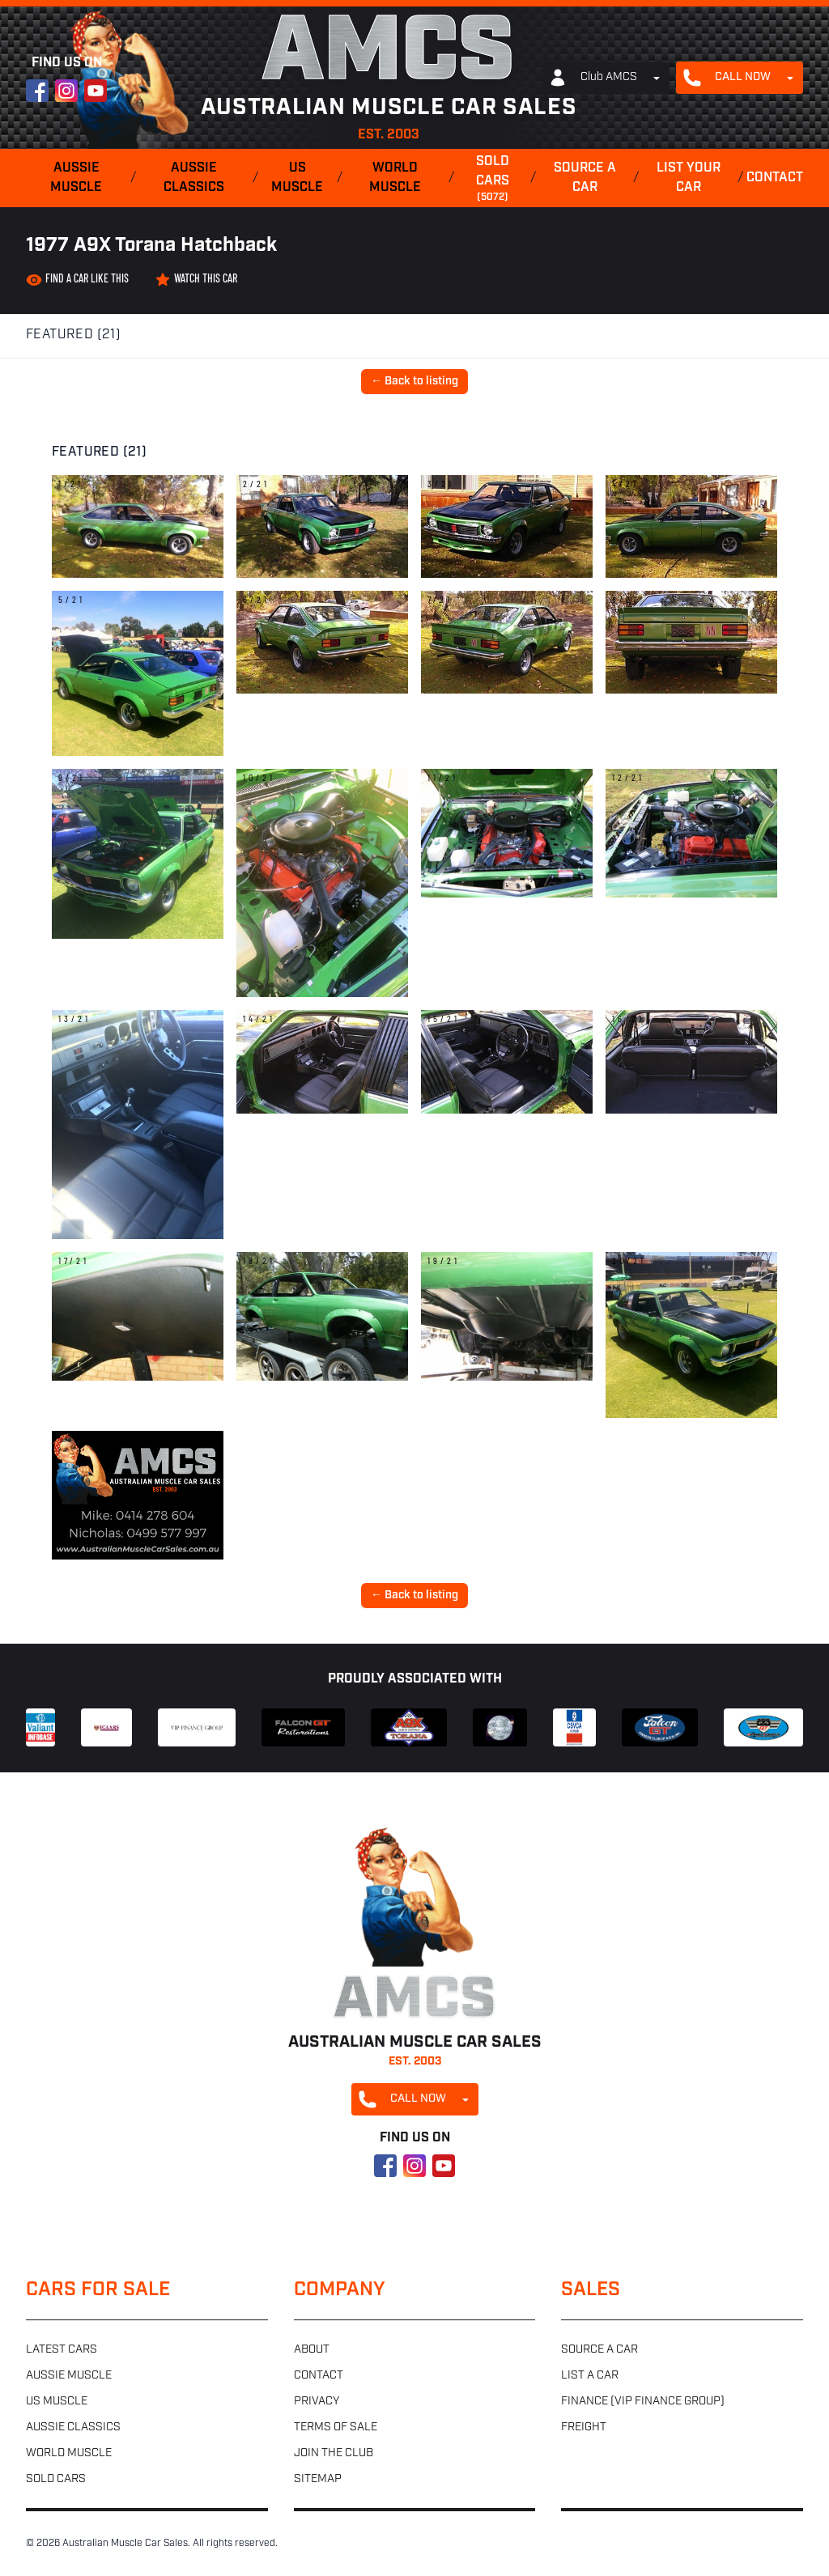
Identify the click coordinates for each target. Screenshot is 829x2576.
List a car (590, 2376)
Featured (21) (73, 335)
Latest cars (61, 2350)
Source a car (585, 178)
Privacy (316, 2402)
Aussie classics (194, 178)
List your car (689, 178)
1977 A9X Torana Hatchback (151, 246)
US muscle (297, 178)
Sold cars (492, 179)
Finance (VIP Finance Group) (643, 2402)
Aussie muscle (76, 178)
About (311, 2350)
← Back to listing (414, 382)
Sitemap (318, 2479)
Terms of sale (335, 2427)
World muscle (395, 178)
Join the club (333, 2453)
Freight (583, 2427)
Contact (774, 178)
